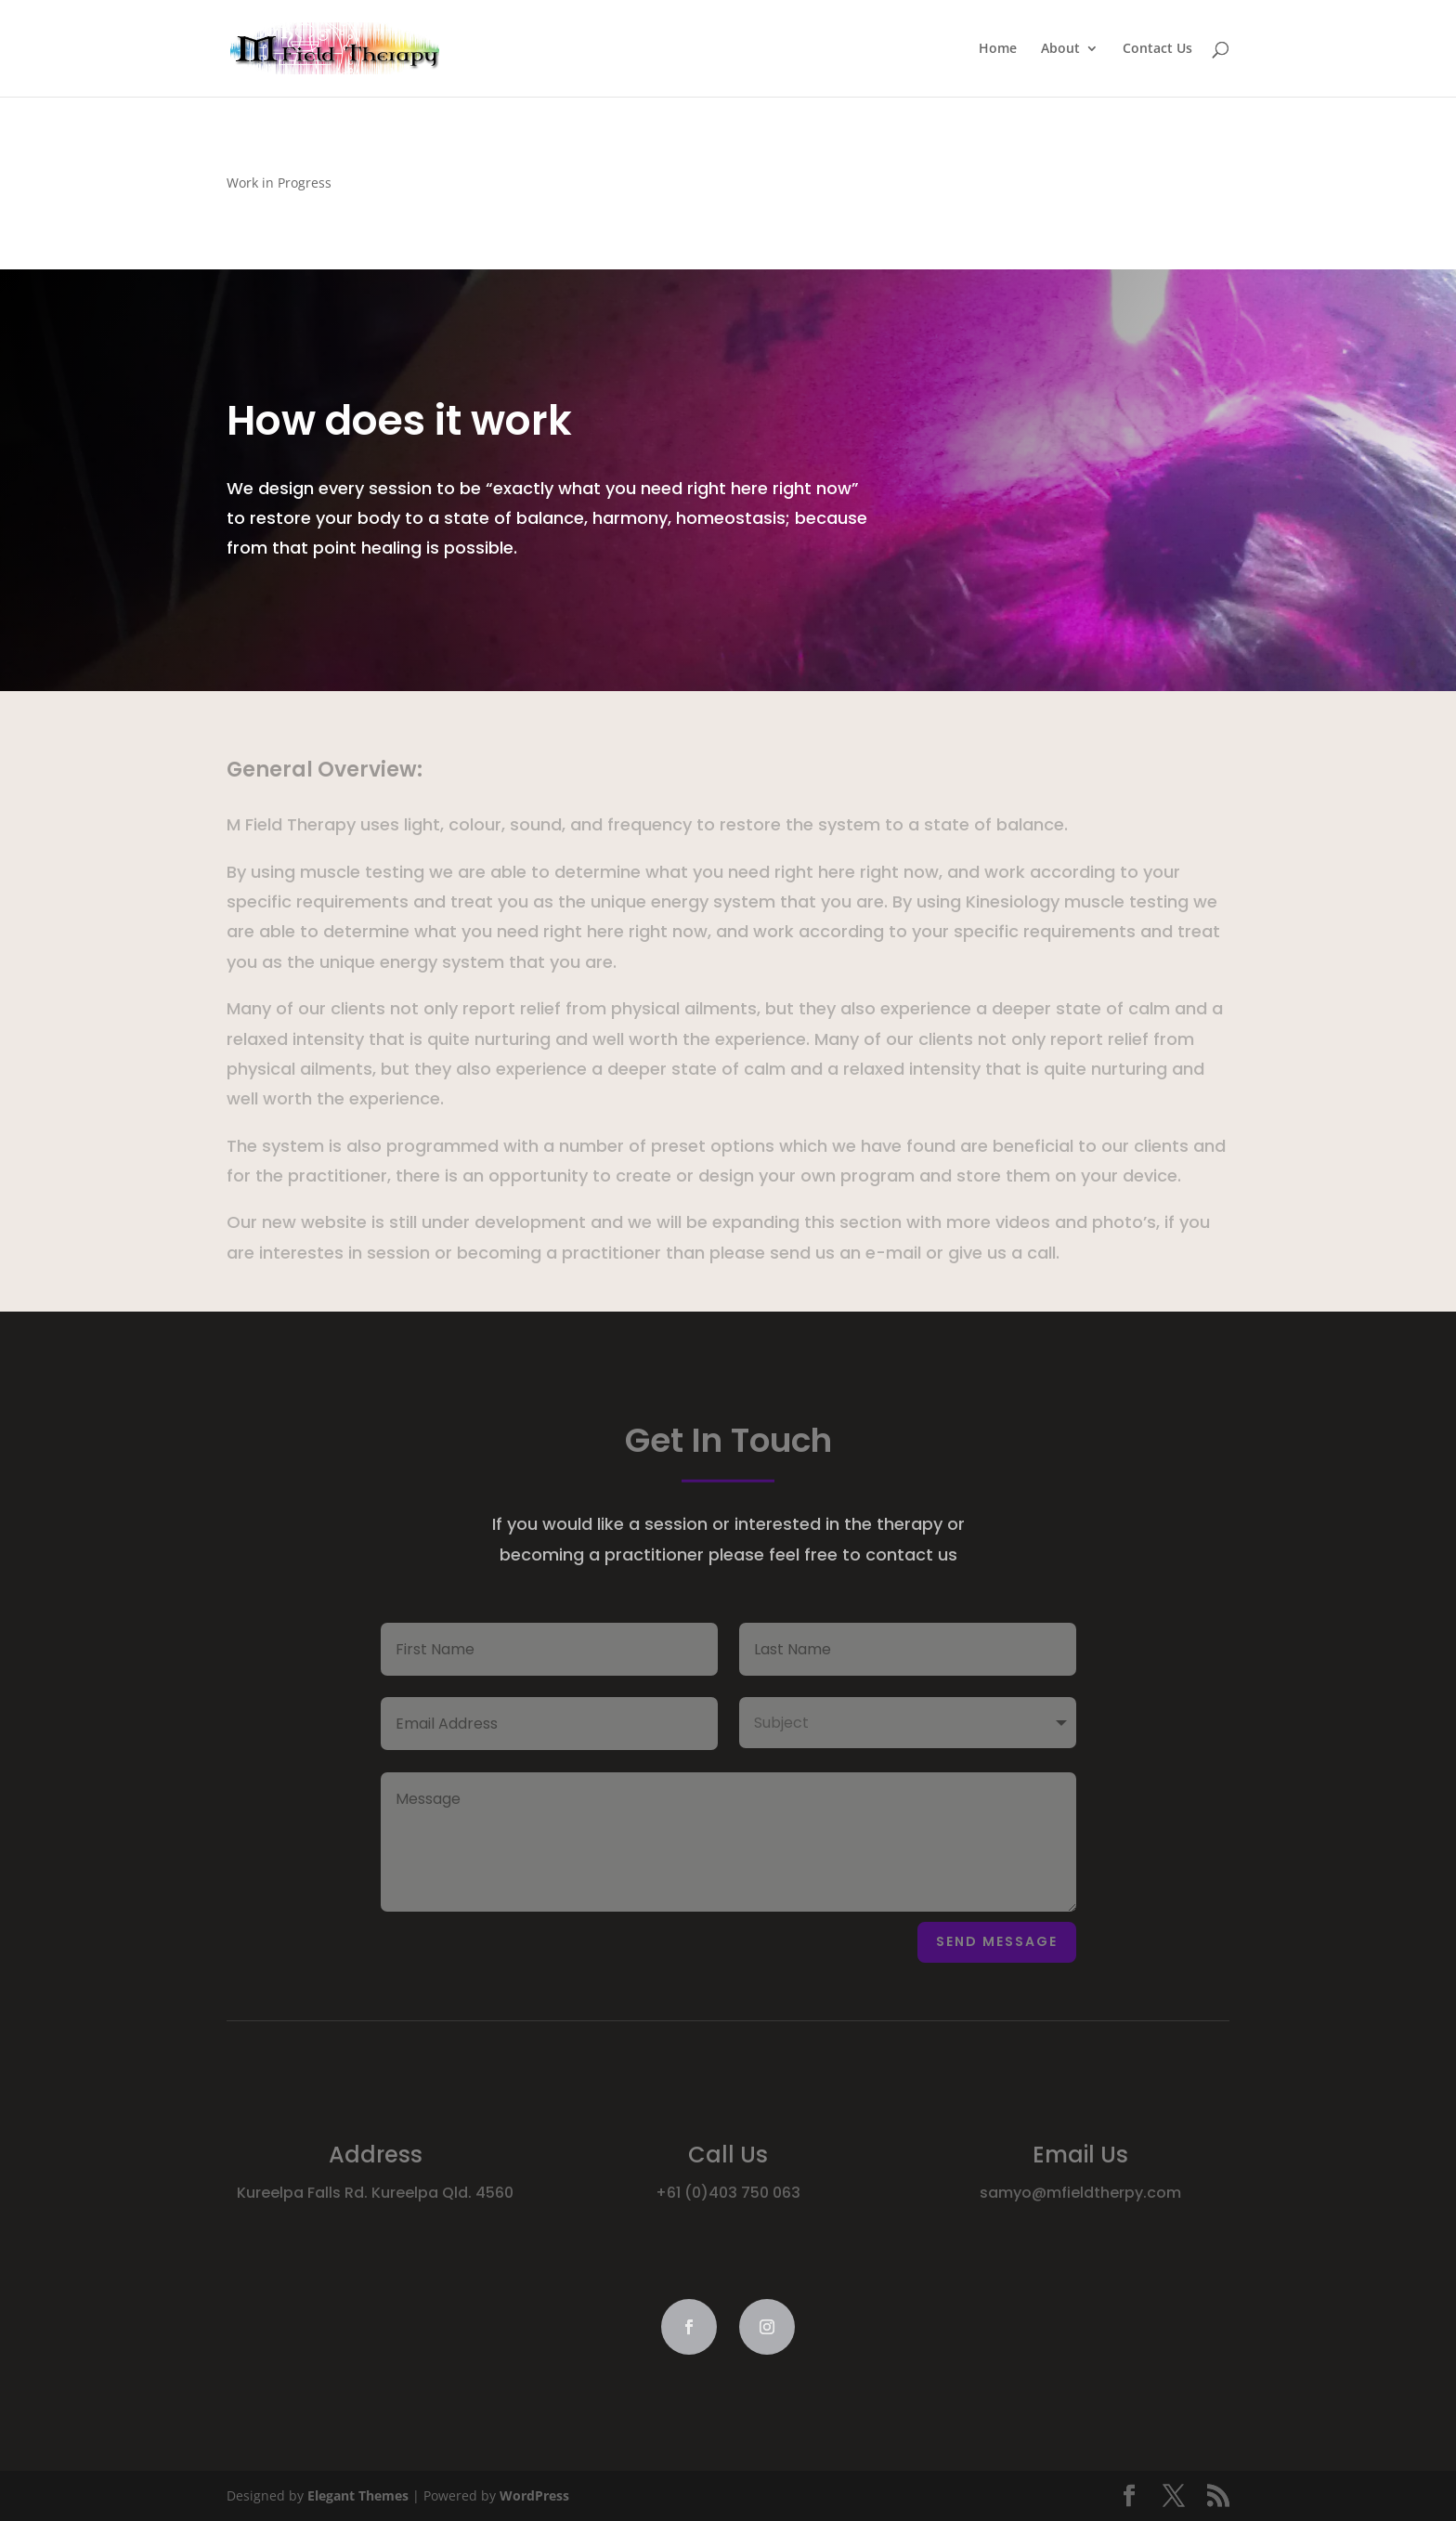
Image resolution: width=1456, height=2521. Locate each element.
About (1060, 49)
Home (998, 49)
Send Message (997, 1941)
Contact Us (1157, 49)
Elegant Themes (358, 2495)
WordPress (534, 2495)
